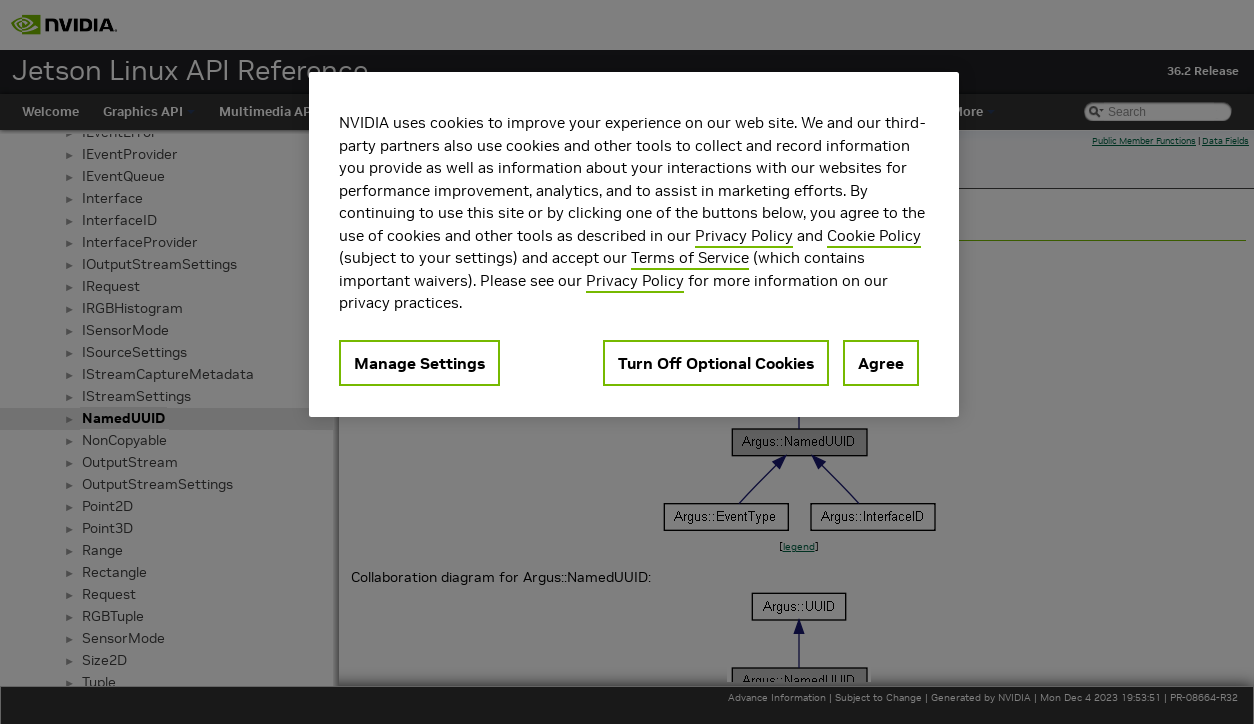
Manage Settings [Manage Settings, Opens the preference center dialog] (419, 363)
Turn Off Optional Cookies (716, 363)
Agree (881, 363)
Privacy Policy (744, 235)
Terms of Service (690, 257)
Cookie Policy (874, 235)
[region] (634, 244)
